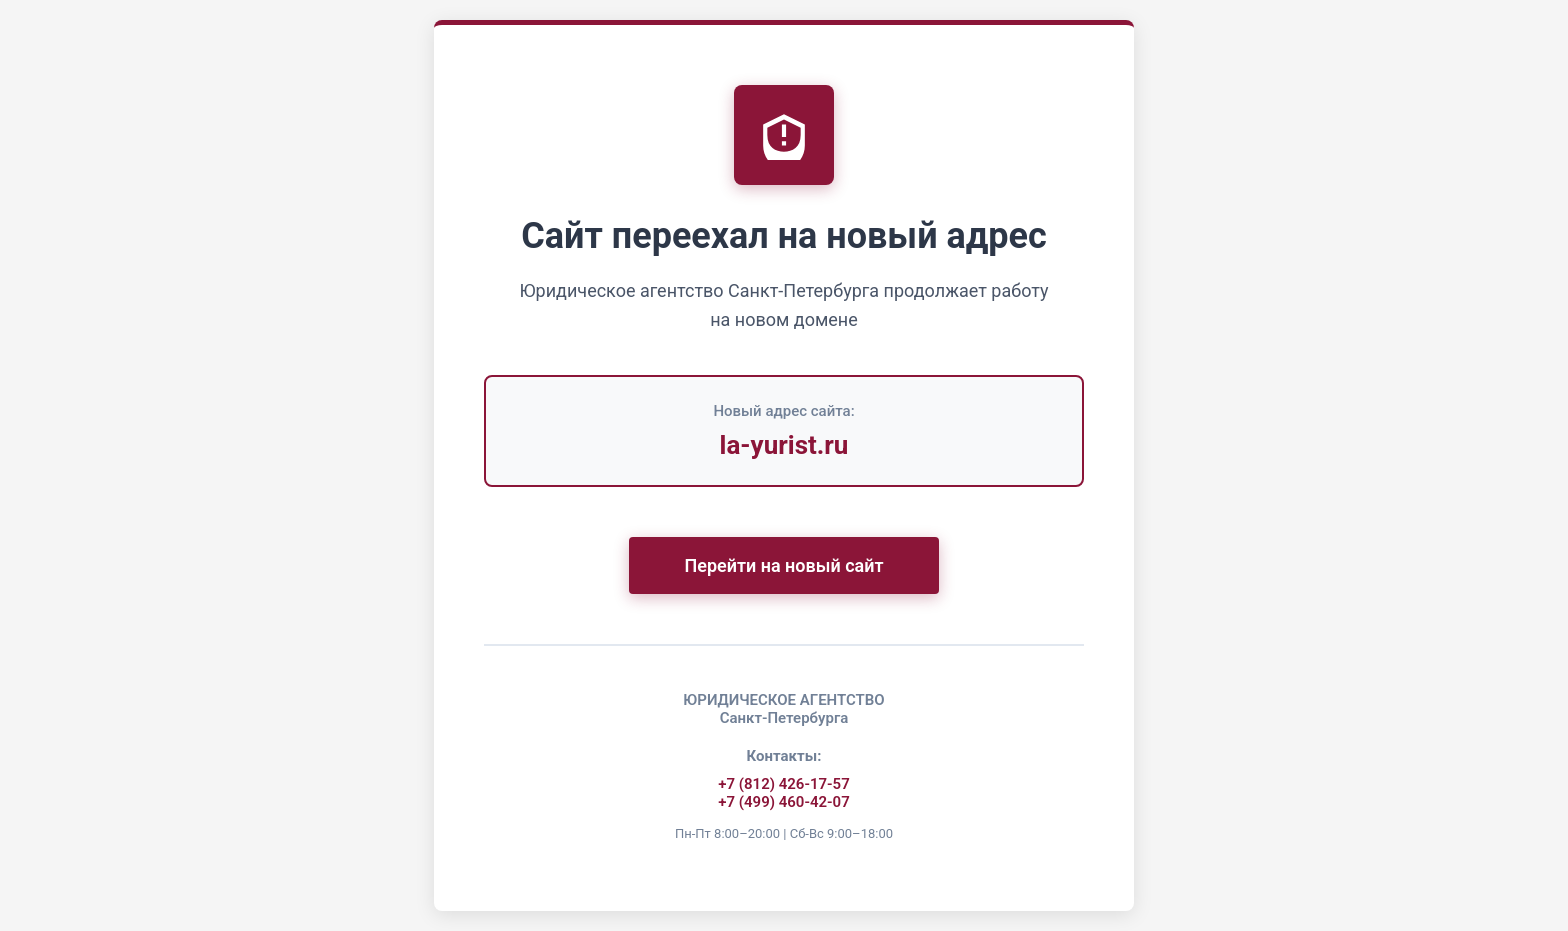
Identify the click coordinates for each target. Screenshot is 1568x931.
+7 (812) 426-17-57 (783, 783)
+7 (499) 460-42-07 (783, 801)
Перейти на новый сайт (783, 564)
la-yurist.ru (784, 444)
